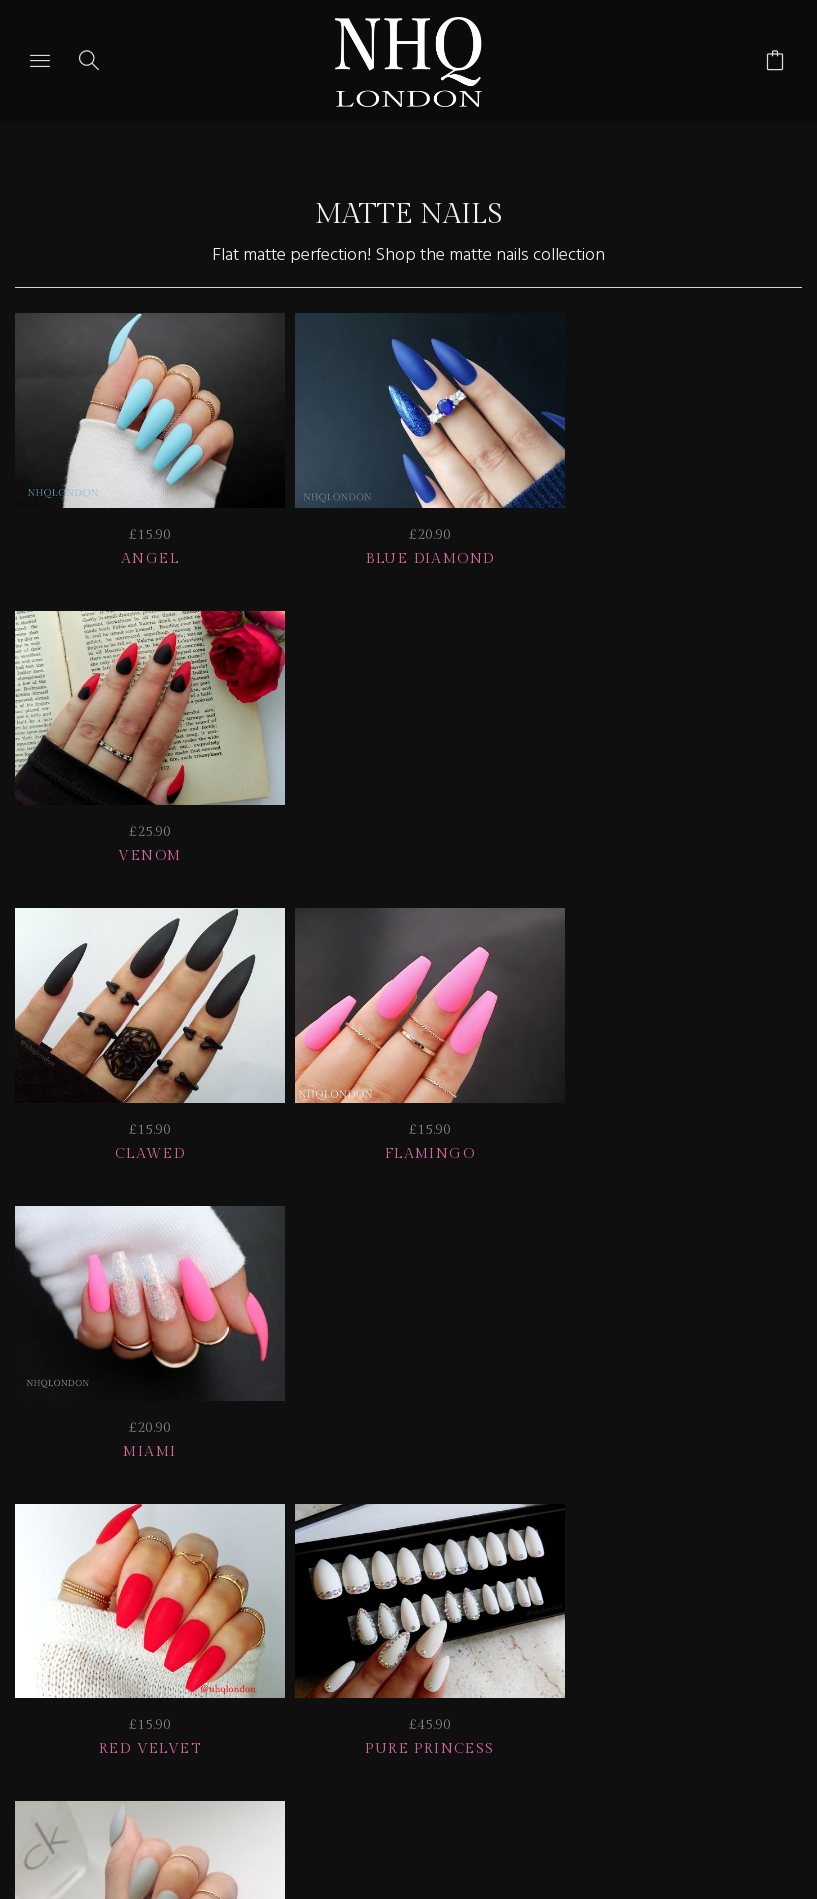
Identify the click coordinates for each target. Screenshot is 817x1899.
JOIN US (88, 1551)
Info (218, 1578)
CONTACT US (335, 1578)
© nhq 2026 (575, 1578)
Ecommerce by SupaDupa (425, 1808)
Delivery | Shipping (394, 1551)
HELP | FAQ (211, 1551)
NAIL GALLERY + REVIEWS (642, 1551)
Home (457, 1578)
